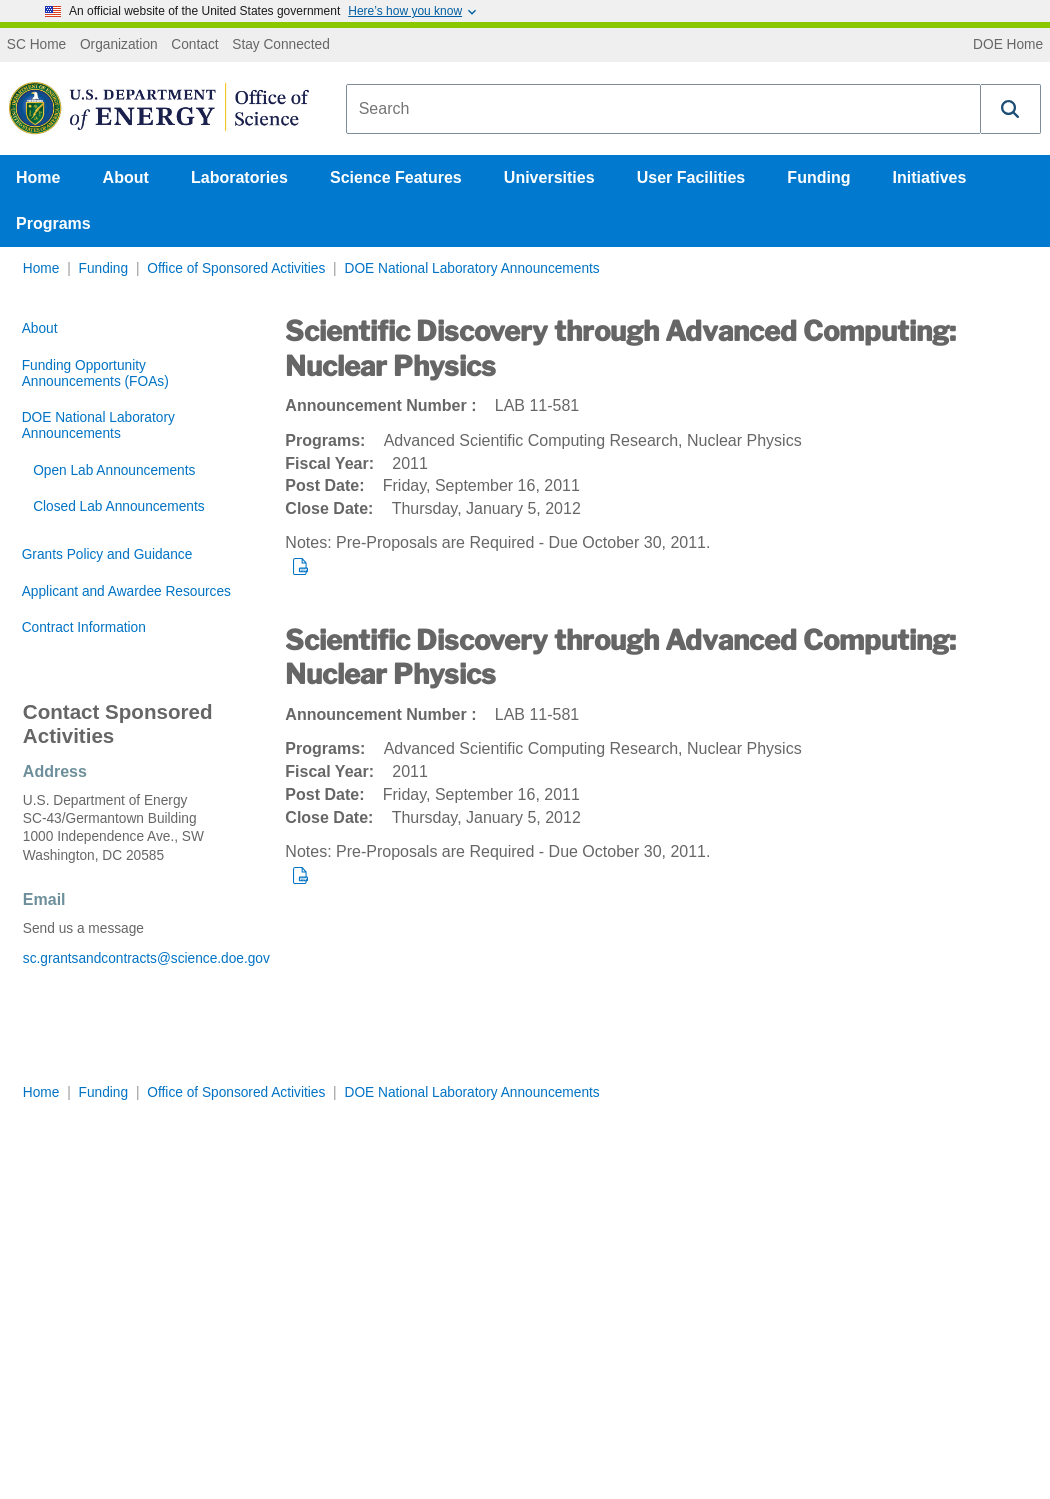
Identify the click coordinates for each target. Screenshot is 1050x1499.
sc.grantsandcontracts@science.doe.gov (131, 958)
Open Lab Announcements (114, 470)
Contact (194, 45)
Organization (119, 45)
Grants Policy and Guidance (107, 554)
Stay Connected (281, 45)
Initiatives (930, 177)
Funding (818, 177)
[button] (1011, 109)
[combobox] (663, 109)
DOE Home (1008, 45)
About (126, 177)
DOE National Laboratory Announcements (471, 268)
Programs (53, 223)
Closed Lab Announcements (118, 506)
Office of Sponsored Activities (236, 268)
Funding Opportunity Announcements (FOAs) (95, 373)
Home (38, 177)
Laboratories (239, 177)
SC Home (36, 45)
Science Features (396, 177)
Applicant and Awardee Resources (126, 591)
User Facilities (691, 177)
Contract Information (84, 627)
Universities (549, 177)
